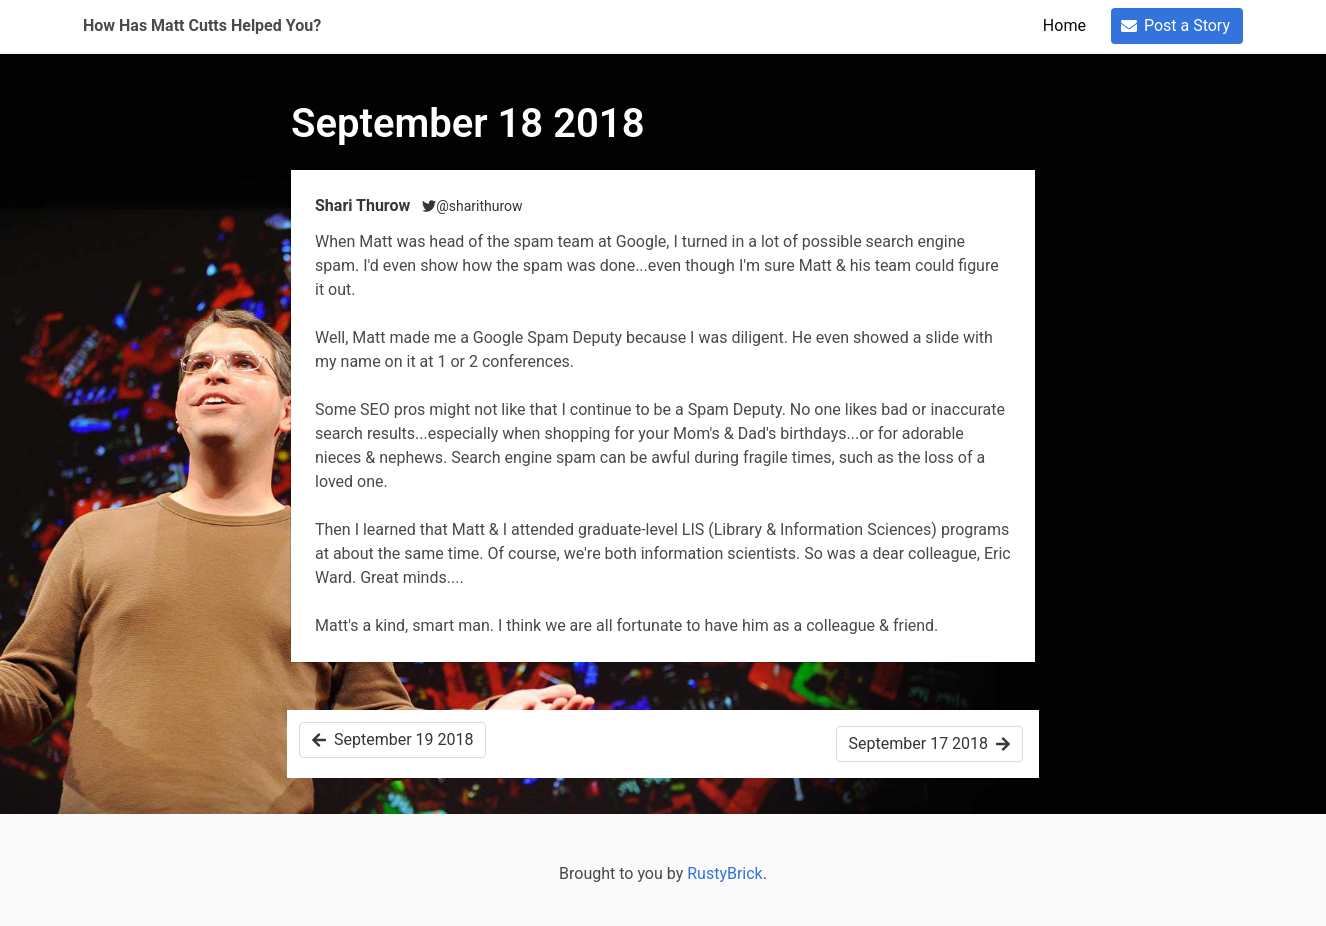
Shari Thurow (364, 205)
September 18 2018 (468, 123)
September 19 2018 (392, 739)
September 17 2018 (929, 743)
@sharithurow (472, 206)
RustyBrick (725, 873)
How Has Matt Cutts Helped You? (202, 25)
